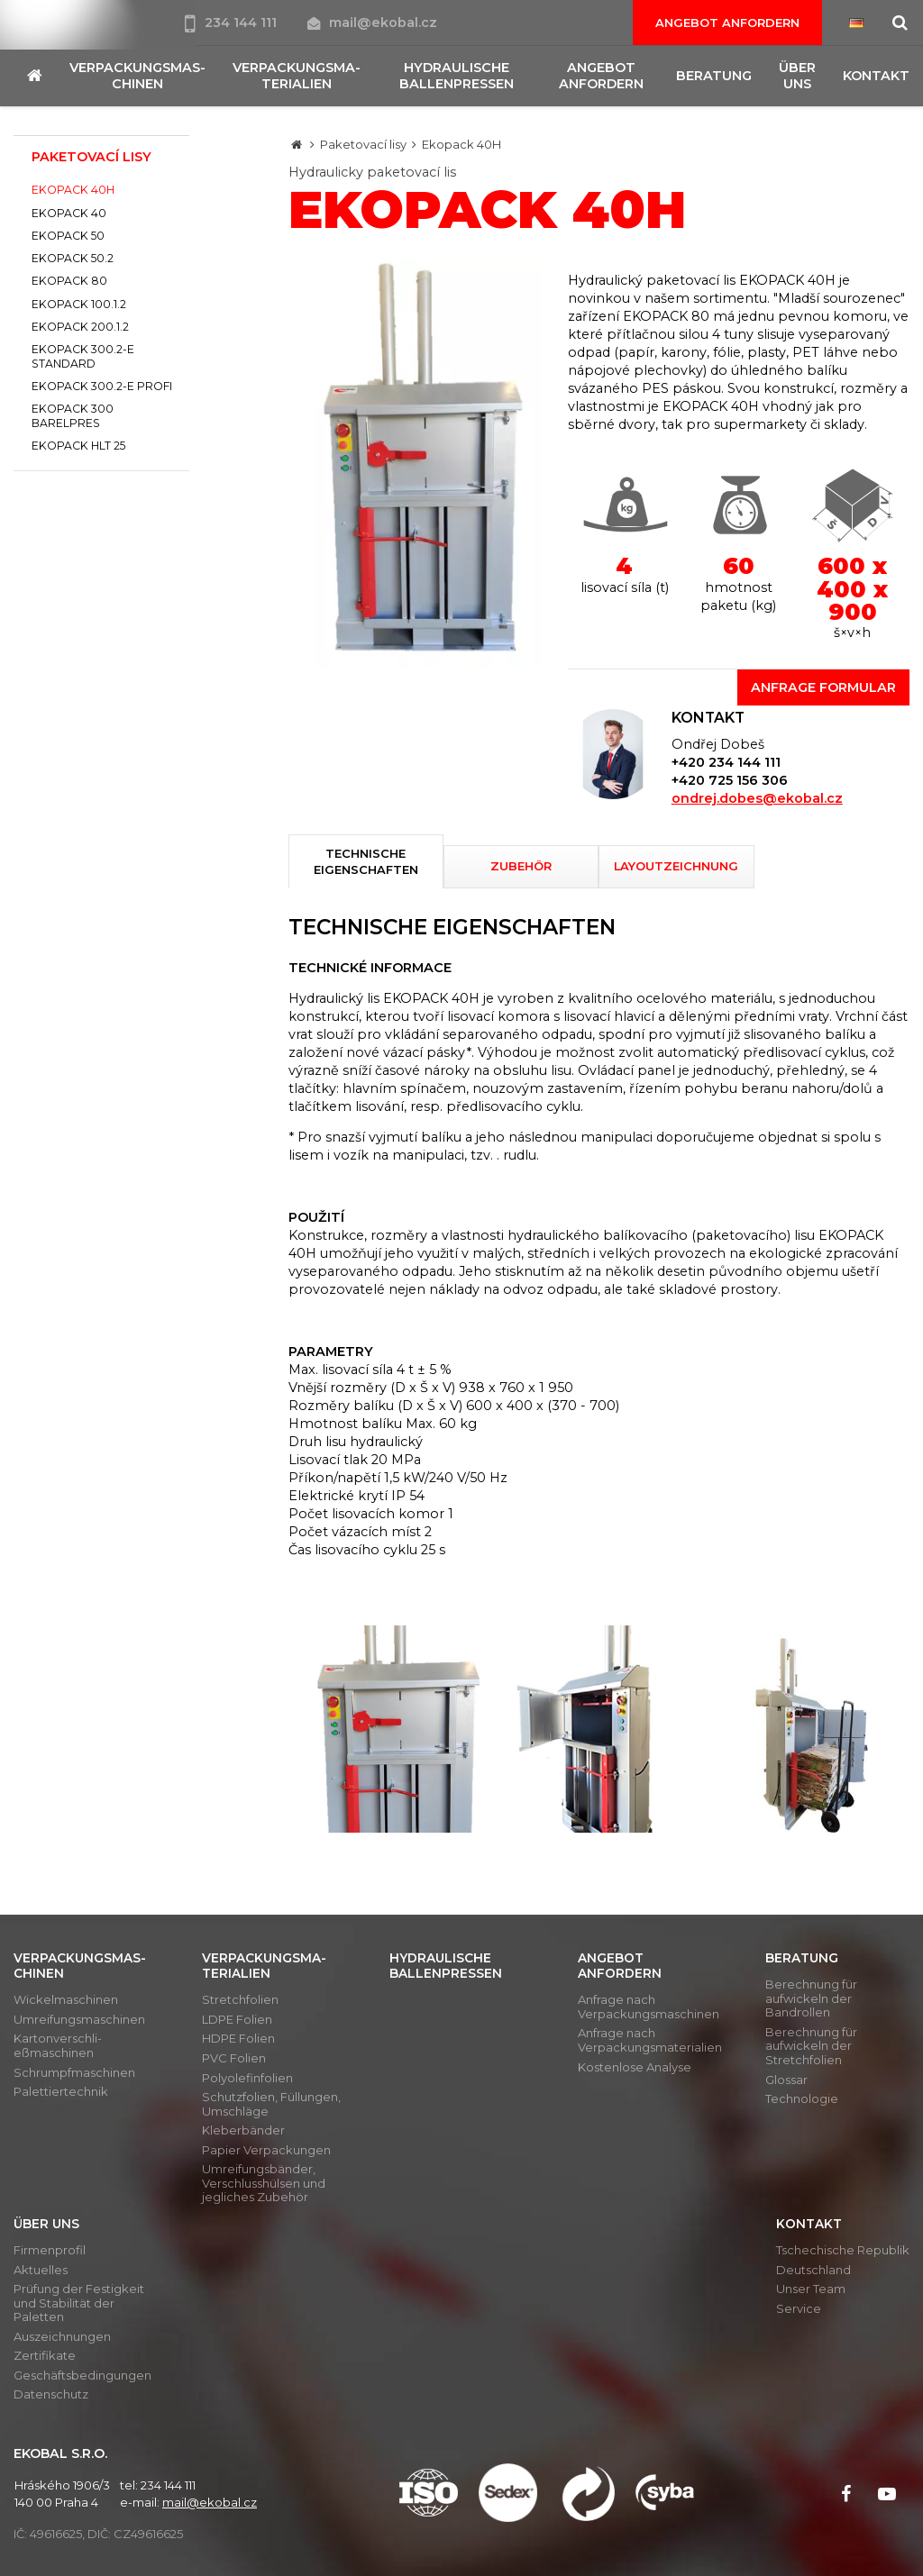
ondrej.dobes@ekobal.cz (757, 798)
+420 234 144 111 (726, 762)
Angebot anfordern (727, 22)
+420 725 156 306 (730, 780)
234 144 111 (232, 22)
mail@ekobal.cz (372, 22)
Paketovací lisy (363, 144)
